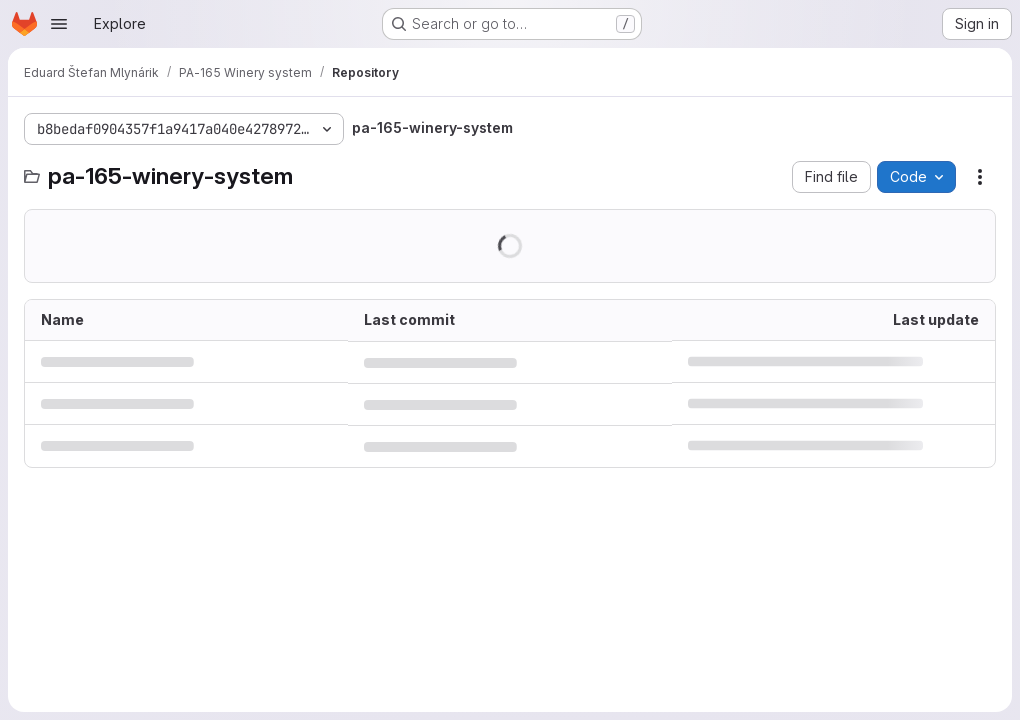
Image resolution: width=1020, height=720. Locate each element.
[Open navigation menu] (59, 24)
